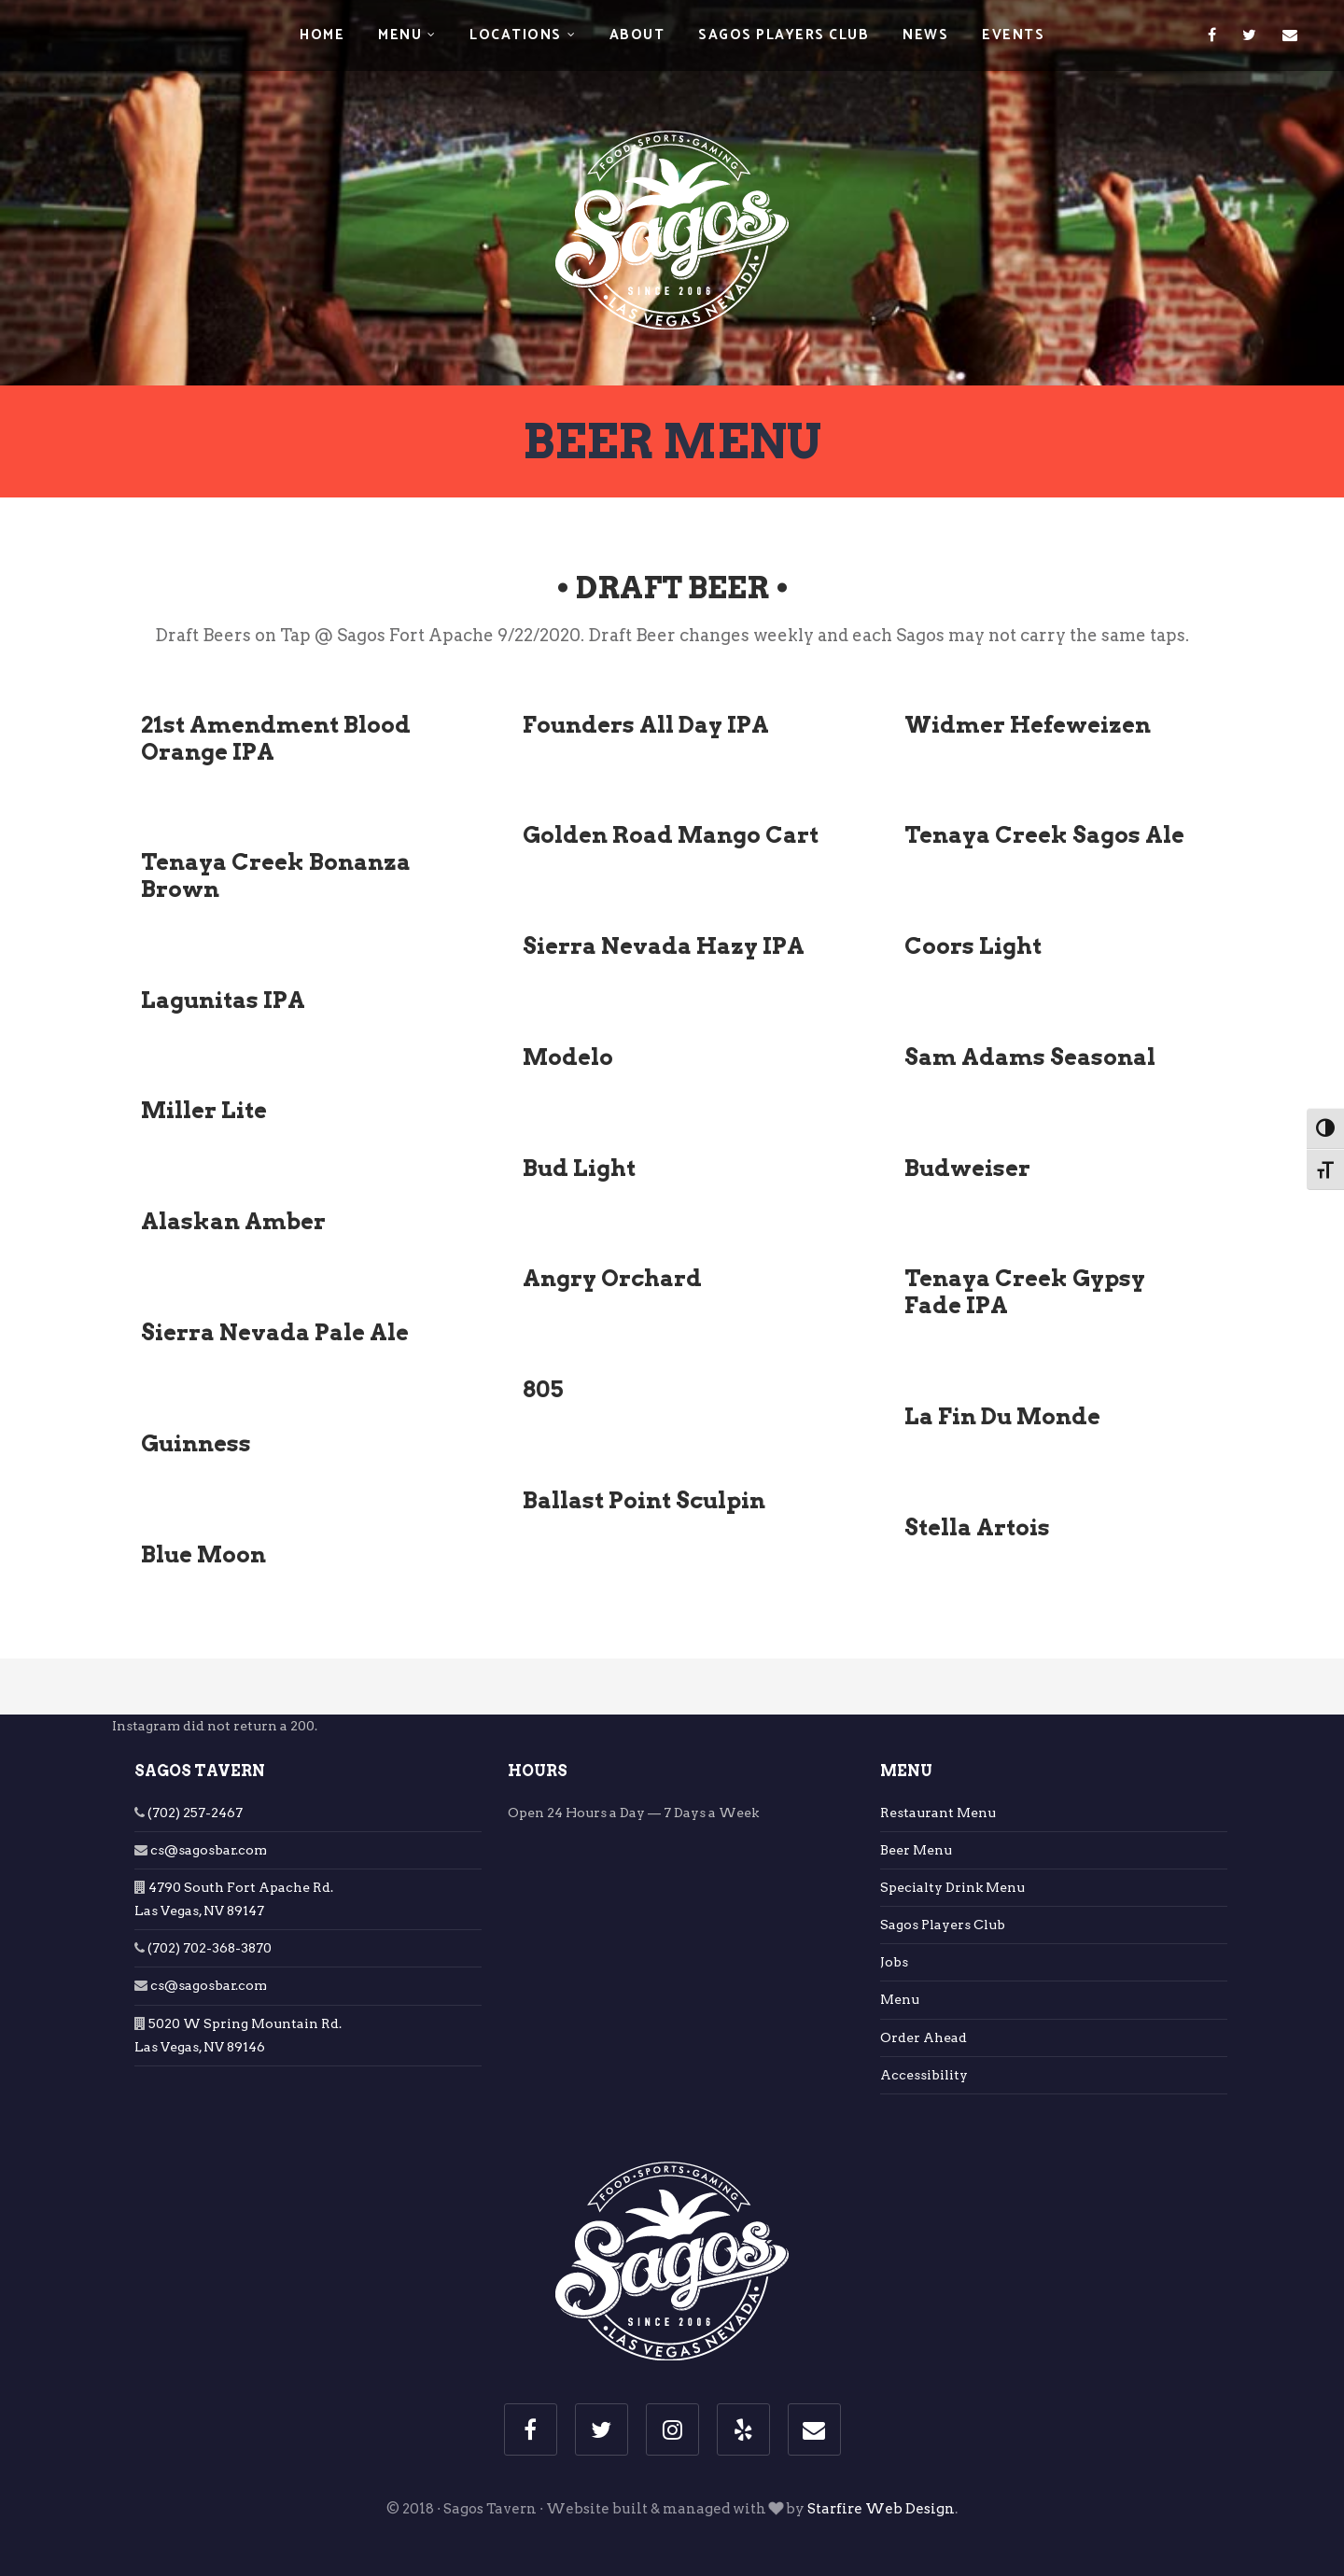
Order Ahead (923, 2037)
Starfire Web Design (881, 2508)
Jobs (894, 1961)
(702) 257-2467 (194, 1812)
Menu (400, 35)
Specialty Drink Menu (952, 1887)
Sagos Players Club (783, 35)
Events (1013, 35)
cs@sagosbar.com (207, 1849)
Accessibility (924, 2074)
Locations (515, 35)
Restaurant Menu (938, 1812)
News (925, 35)
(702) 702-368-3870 (208, 1947)
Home (322, 35)
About (637, 35)
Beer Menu (916, 1849)
